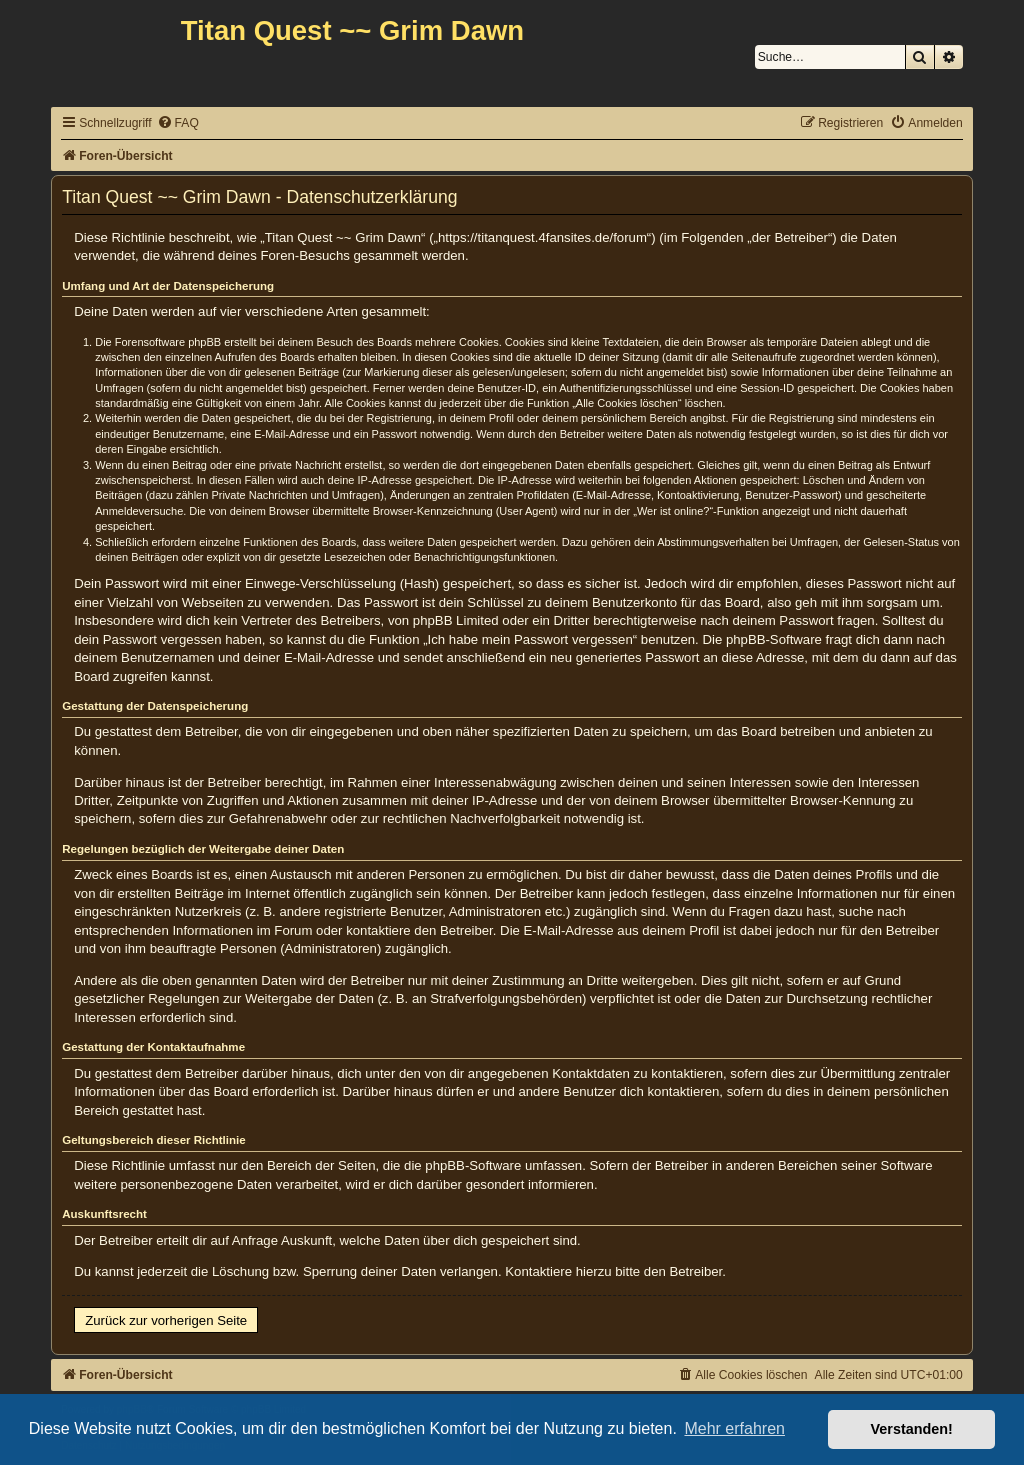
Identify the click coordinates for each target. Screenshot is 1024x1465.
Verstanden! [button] (912, 1429)
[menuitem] (178, 123)
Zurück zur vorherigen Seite (166, 1320)
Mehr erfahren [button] (734, 1428)
